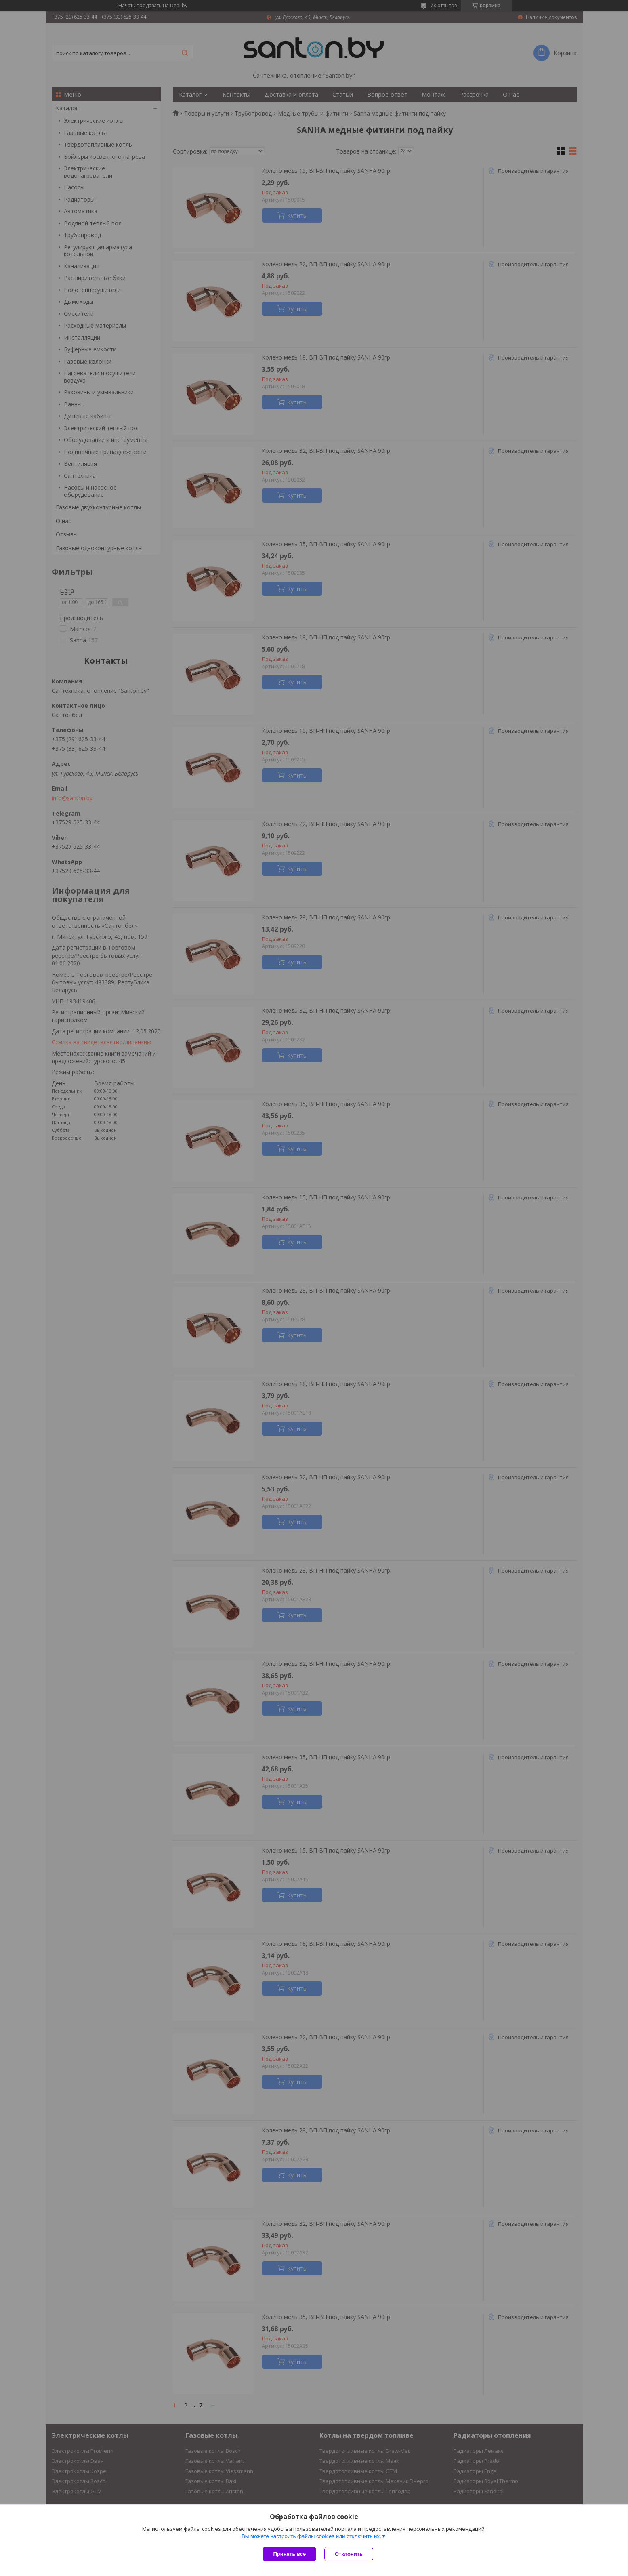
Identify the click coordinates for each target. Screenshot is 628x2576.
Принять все (289, 2554)
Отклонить (349, 2554)
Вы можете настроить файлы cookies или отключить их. (311, 2536)
